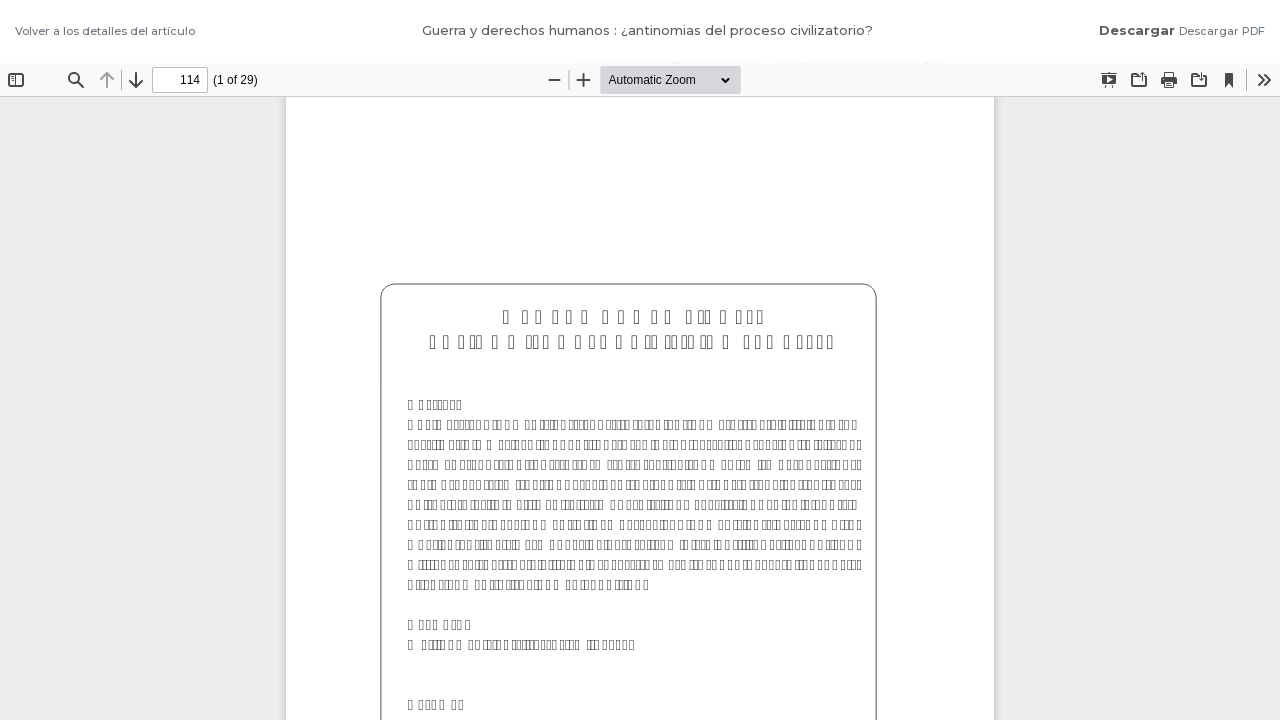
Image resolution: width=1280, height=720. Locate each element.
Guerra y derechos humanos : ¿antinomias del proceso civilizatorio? (647, 30)
